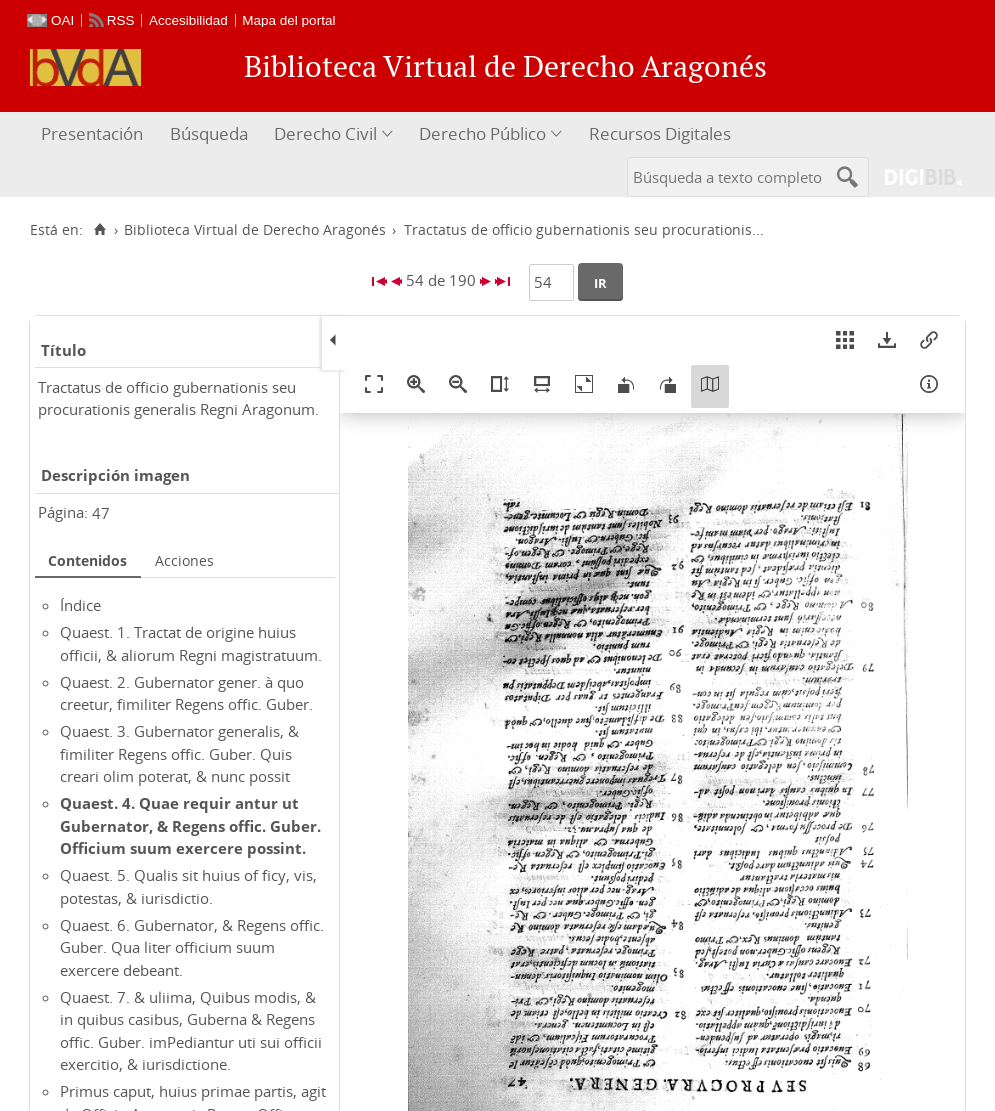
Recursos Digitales (660, 133)
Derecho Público (482, 133)
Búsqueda (209, 133)
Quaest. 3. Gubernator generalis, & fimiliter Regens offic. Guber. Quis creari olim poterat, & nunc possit (179, 753)
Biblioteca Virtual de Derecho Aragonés (255, 230)
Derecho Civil (325, 133)
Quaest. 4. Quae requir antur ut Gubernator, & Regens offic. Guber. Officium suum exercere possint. (190, 825)
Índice (80, 605)
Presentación (92, 133)
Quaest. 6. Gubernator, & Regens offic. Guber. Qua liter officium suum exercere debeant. (192, 947)
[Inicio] (99, 230)
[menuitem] (94, 134)
